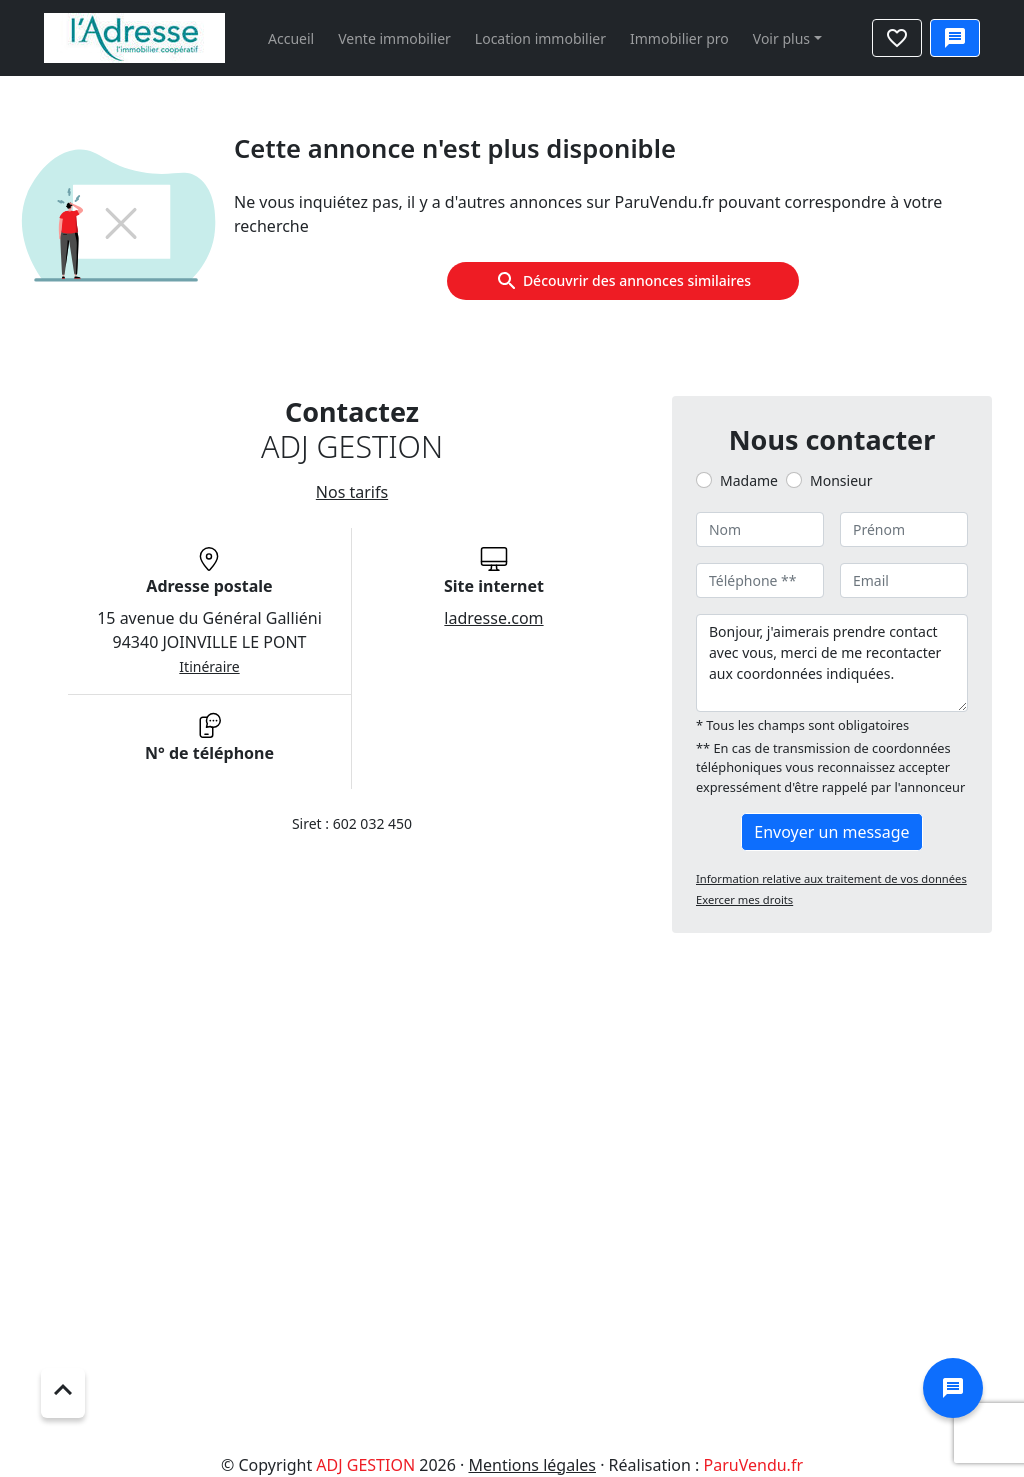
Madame (749, 480)
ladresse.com (493, 618)
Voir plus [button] (781, 38)
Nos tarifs (352, 492)
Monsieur (841, 480)
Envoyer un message (831, 832)
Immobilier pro (679, 38)
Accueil (291, 38)
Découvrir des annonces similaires (623, 281)
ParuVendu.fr (753, 1465)
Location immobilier (540, 38)
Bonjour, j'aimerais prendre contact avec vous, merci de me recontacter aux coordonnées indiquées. (832, 663)
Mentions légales (532, 1465)
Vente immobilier (394, 38)
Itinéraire (209, 666)
